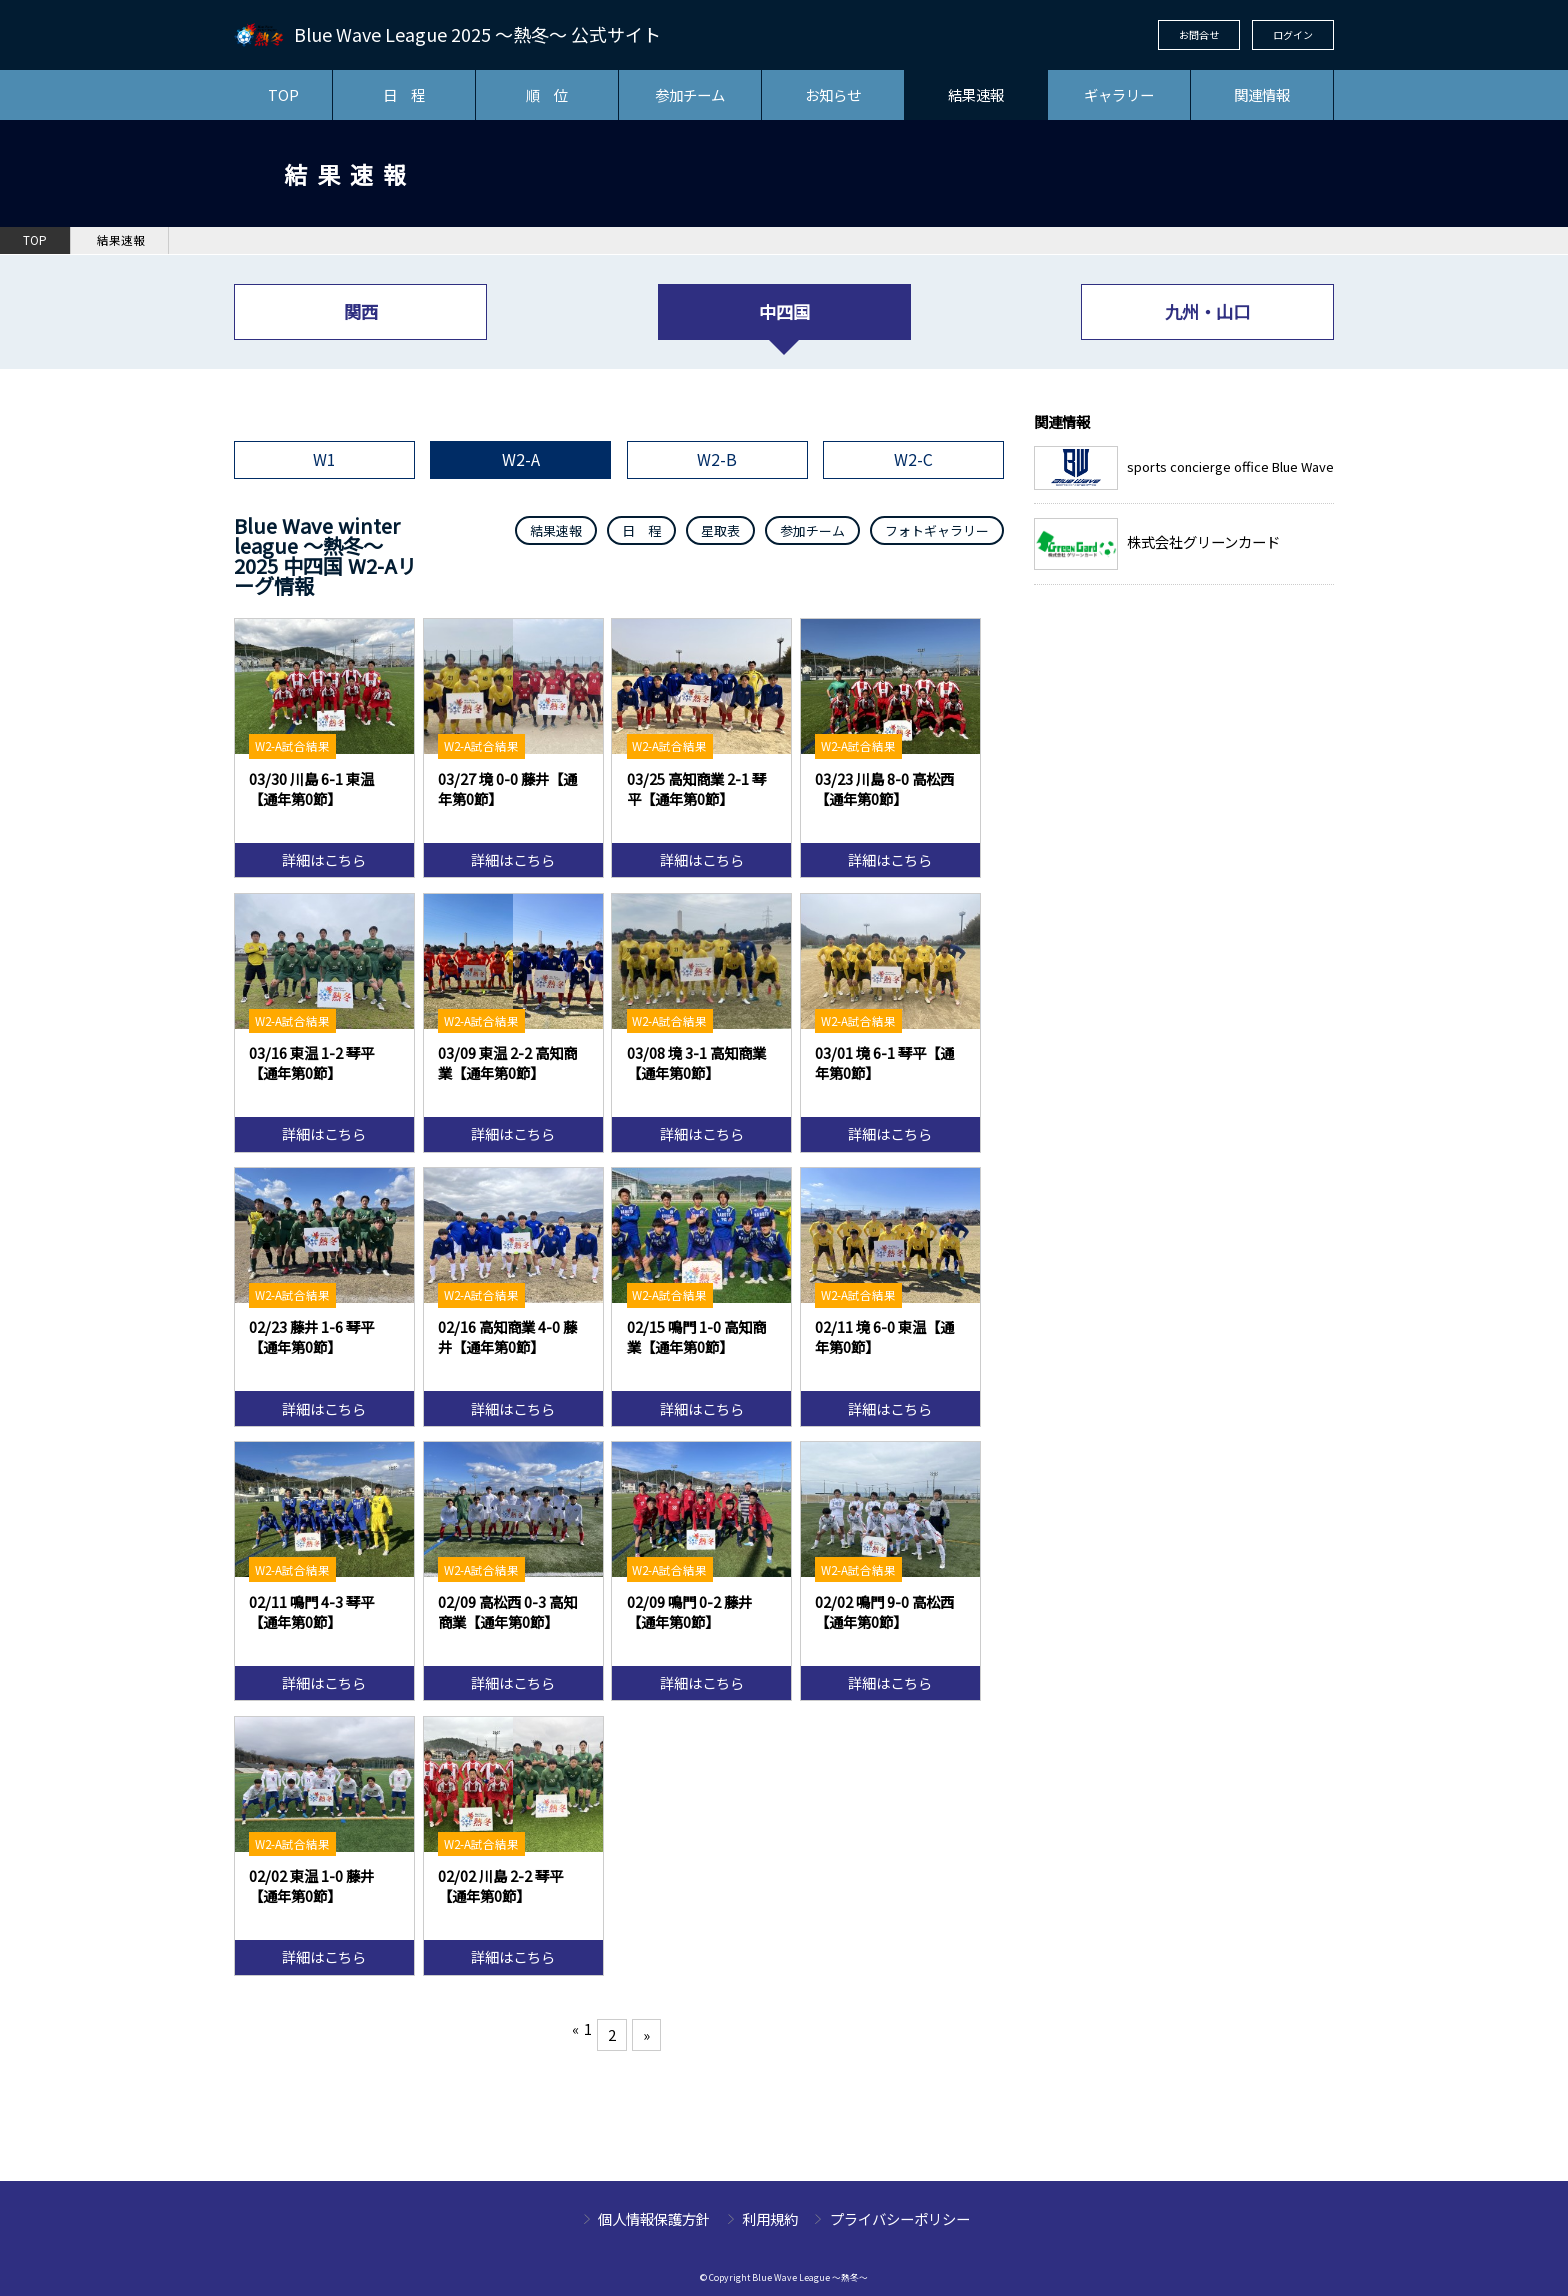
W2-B (717, 459)
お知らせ (833, 94)
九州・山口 (1207, 311)
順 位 (547, 94)
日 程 (404, 94)
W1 (324, 459)
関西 (361, 311)
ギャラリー (1119, 94)
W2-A (521, 459)
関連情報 (1262, 94)
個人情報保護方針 (654, 2218)
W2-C (913, 459)
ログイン (1293, 34)
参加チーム (690, 94)
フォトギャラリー (937, 530)
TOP (283, 94)
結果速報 (976, 94)
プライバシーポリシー (900, 2218)
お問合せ (1199, 34)
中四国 (784, 311)
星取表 (720, 530)
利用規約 (770, 2218)
